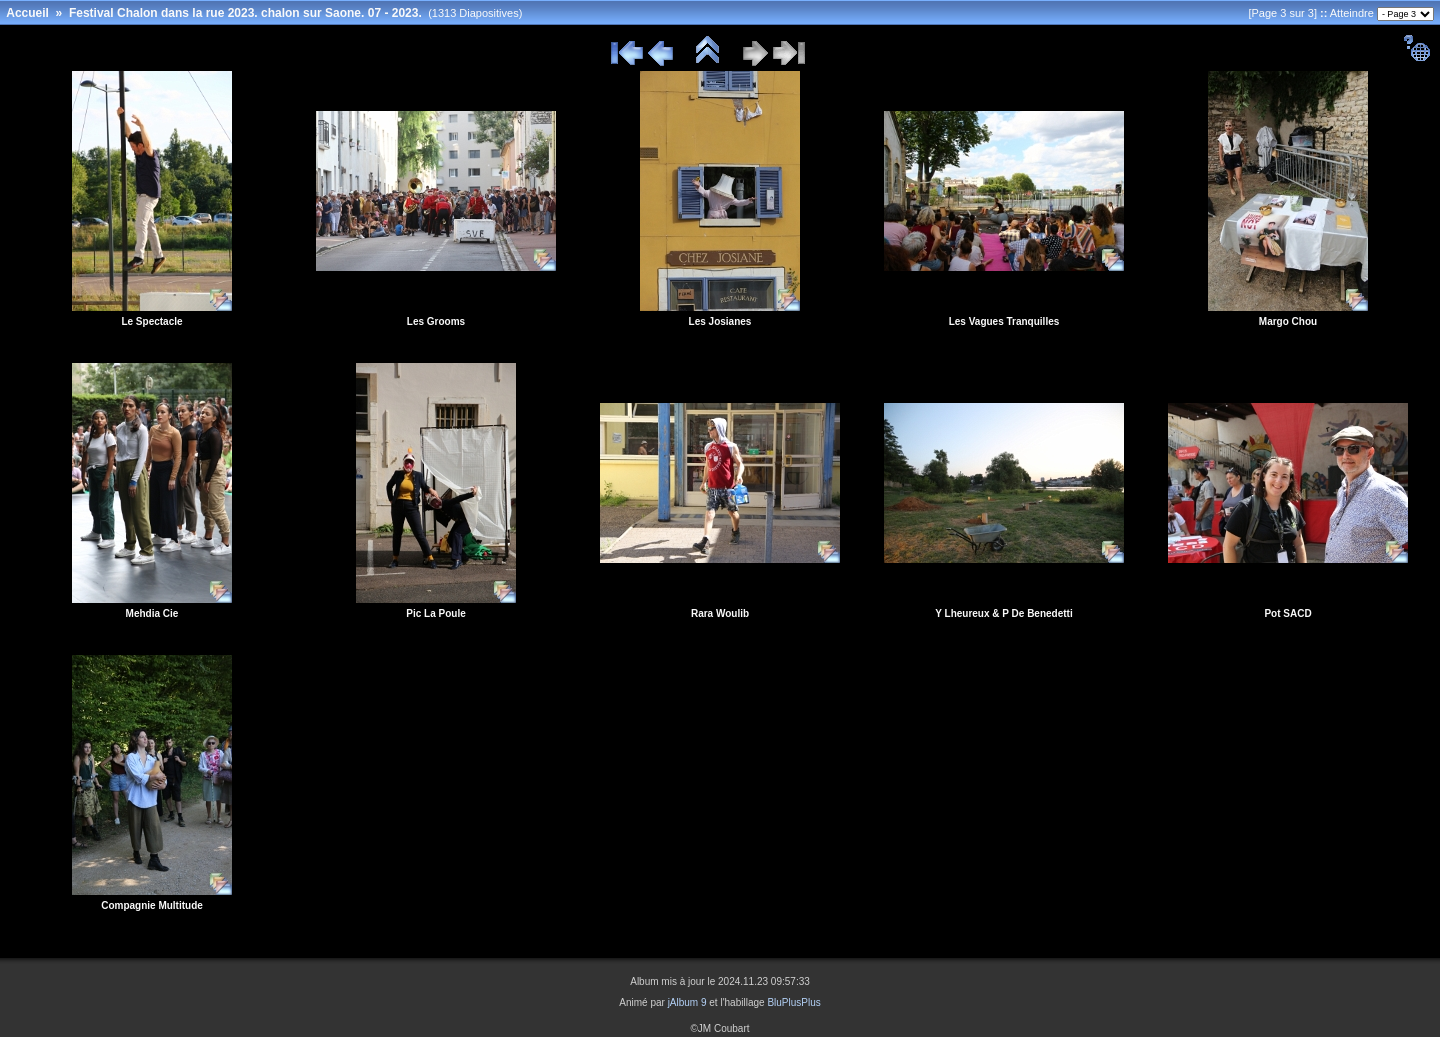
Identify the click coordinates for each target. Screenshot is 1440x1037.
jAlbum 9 (687, 1002)
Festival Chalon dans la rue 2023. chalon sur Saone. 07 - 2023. (245, 13)
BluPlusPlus (793, 1002)
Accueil (27, 13)
